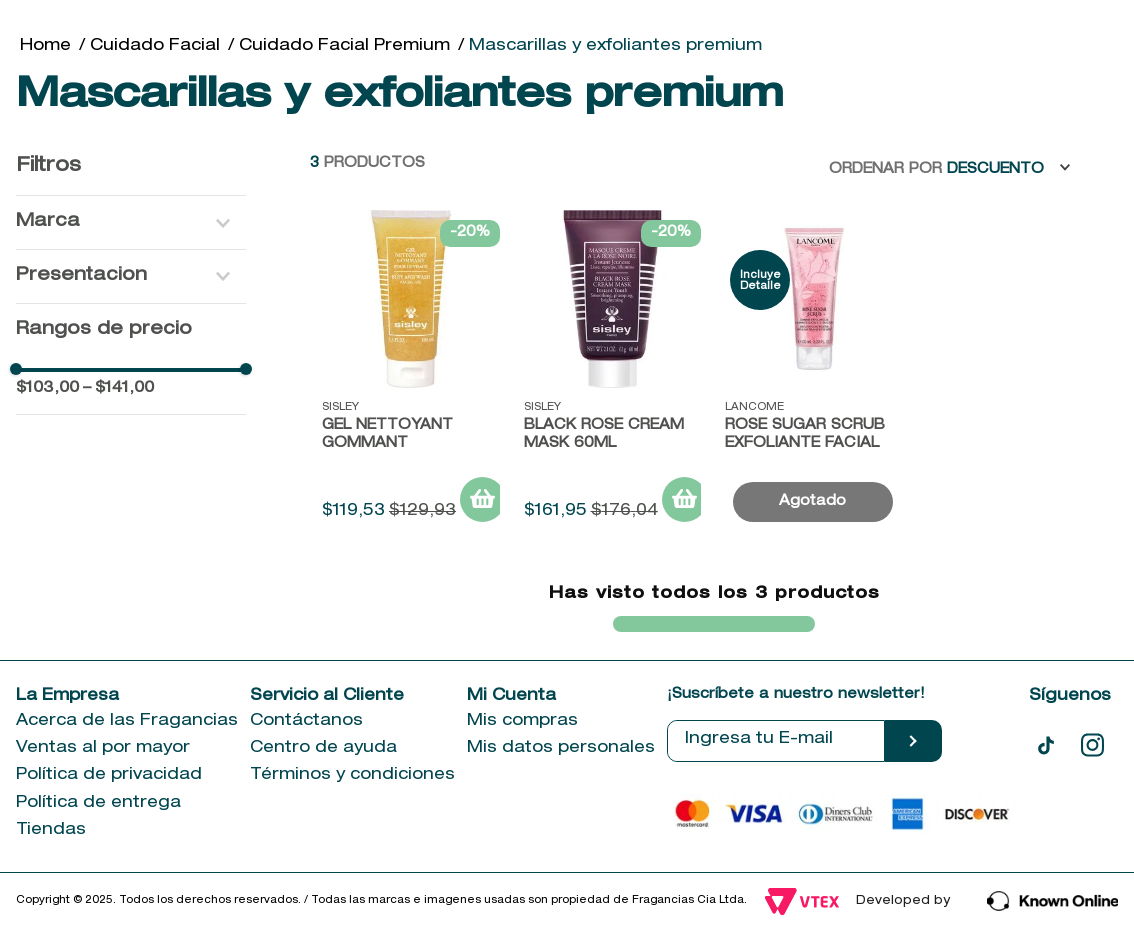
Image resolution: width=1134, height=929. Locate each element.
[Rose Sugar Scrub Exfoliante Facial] (814, 373)
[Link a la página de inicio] (45, 47)
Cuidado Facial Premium (344, 47)
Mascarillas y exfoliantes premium (615, 47)
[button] (131, 222)
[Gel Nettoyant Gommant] (411, 373)
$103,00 (47, 388)
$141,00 (118, 388)
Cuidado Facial (155, 47)
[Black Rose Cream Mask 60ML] (613, 373)
